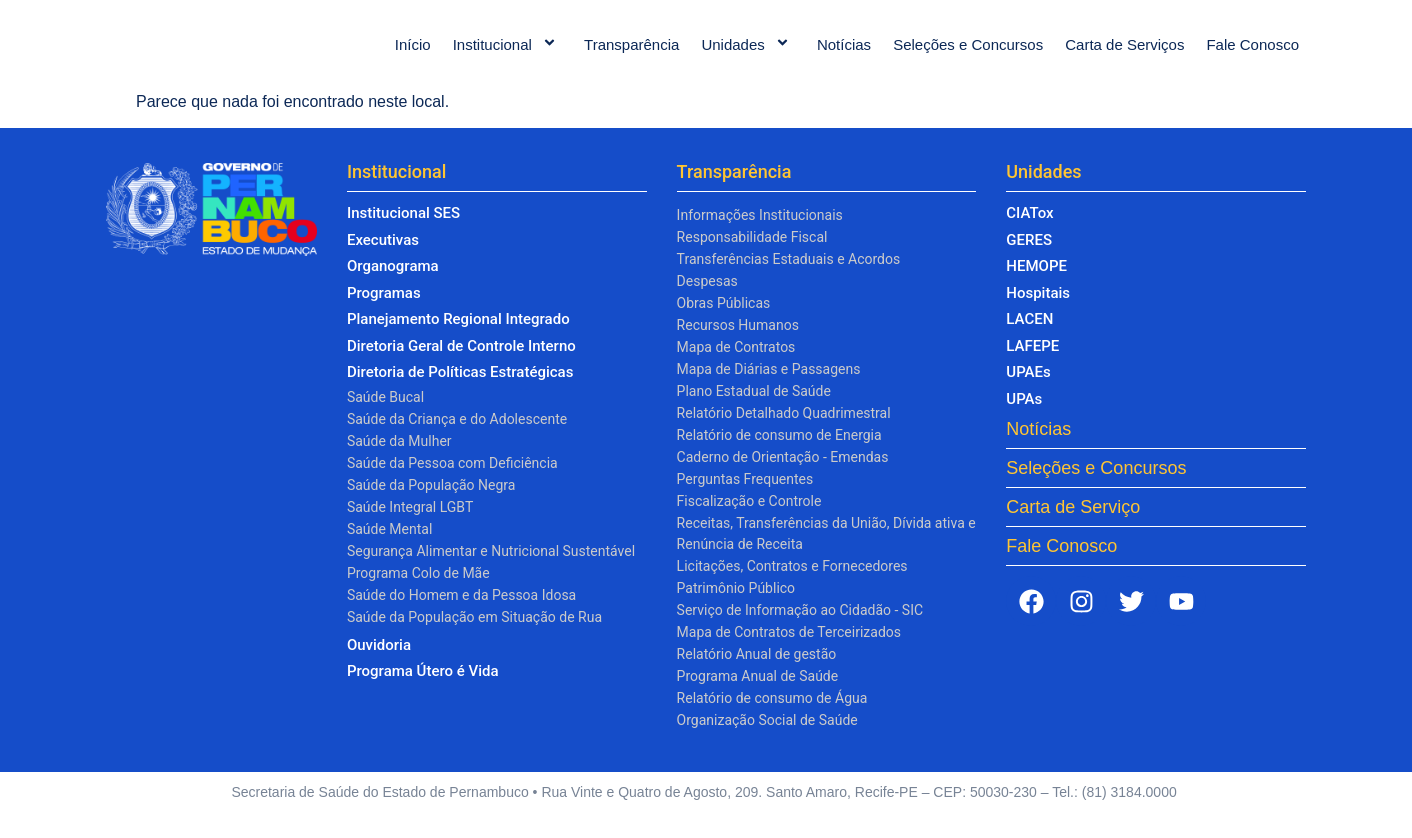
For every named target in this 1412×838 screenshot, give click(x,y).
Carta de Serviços (1124, 54)
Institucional (507, 54)
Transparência (631, 54)
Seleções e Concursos (968, 54)
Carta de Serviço (1073, 527)
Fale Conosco (1252, 54)
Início (413, 54)
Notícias (844, 54)
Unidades (748, 54)
